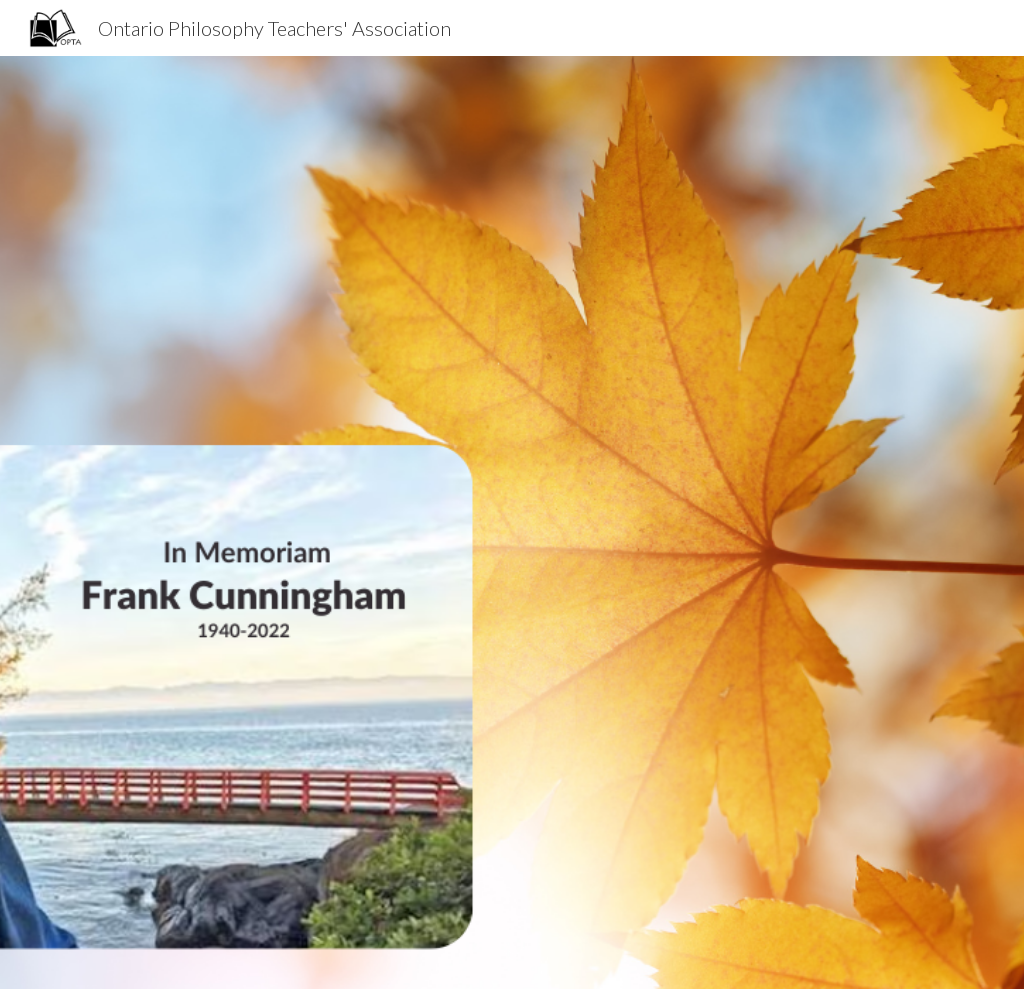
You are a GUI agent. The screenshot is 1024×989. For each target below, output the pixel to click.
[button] (512, 953)
